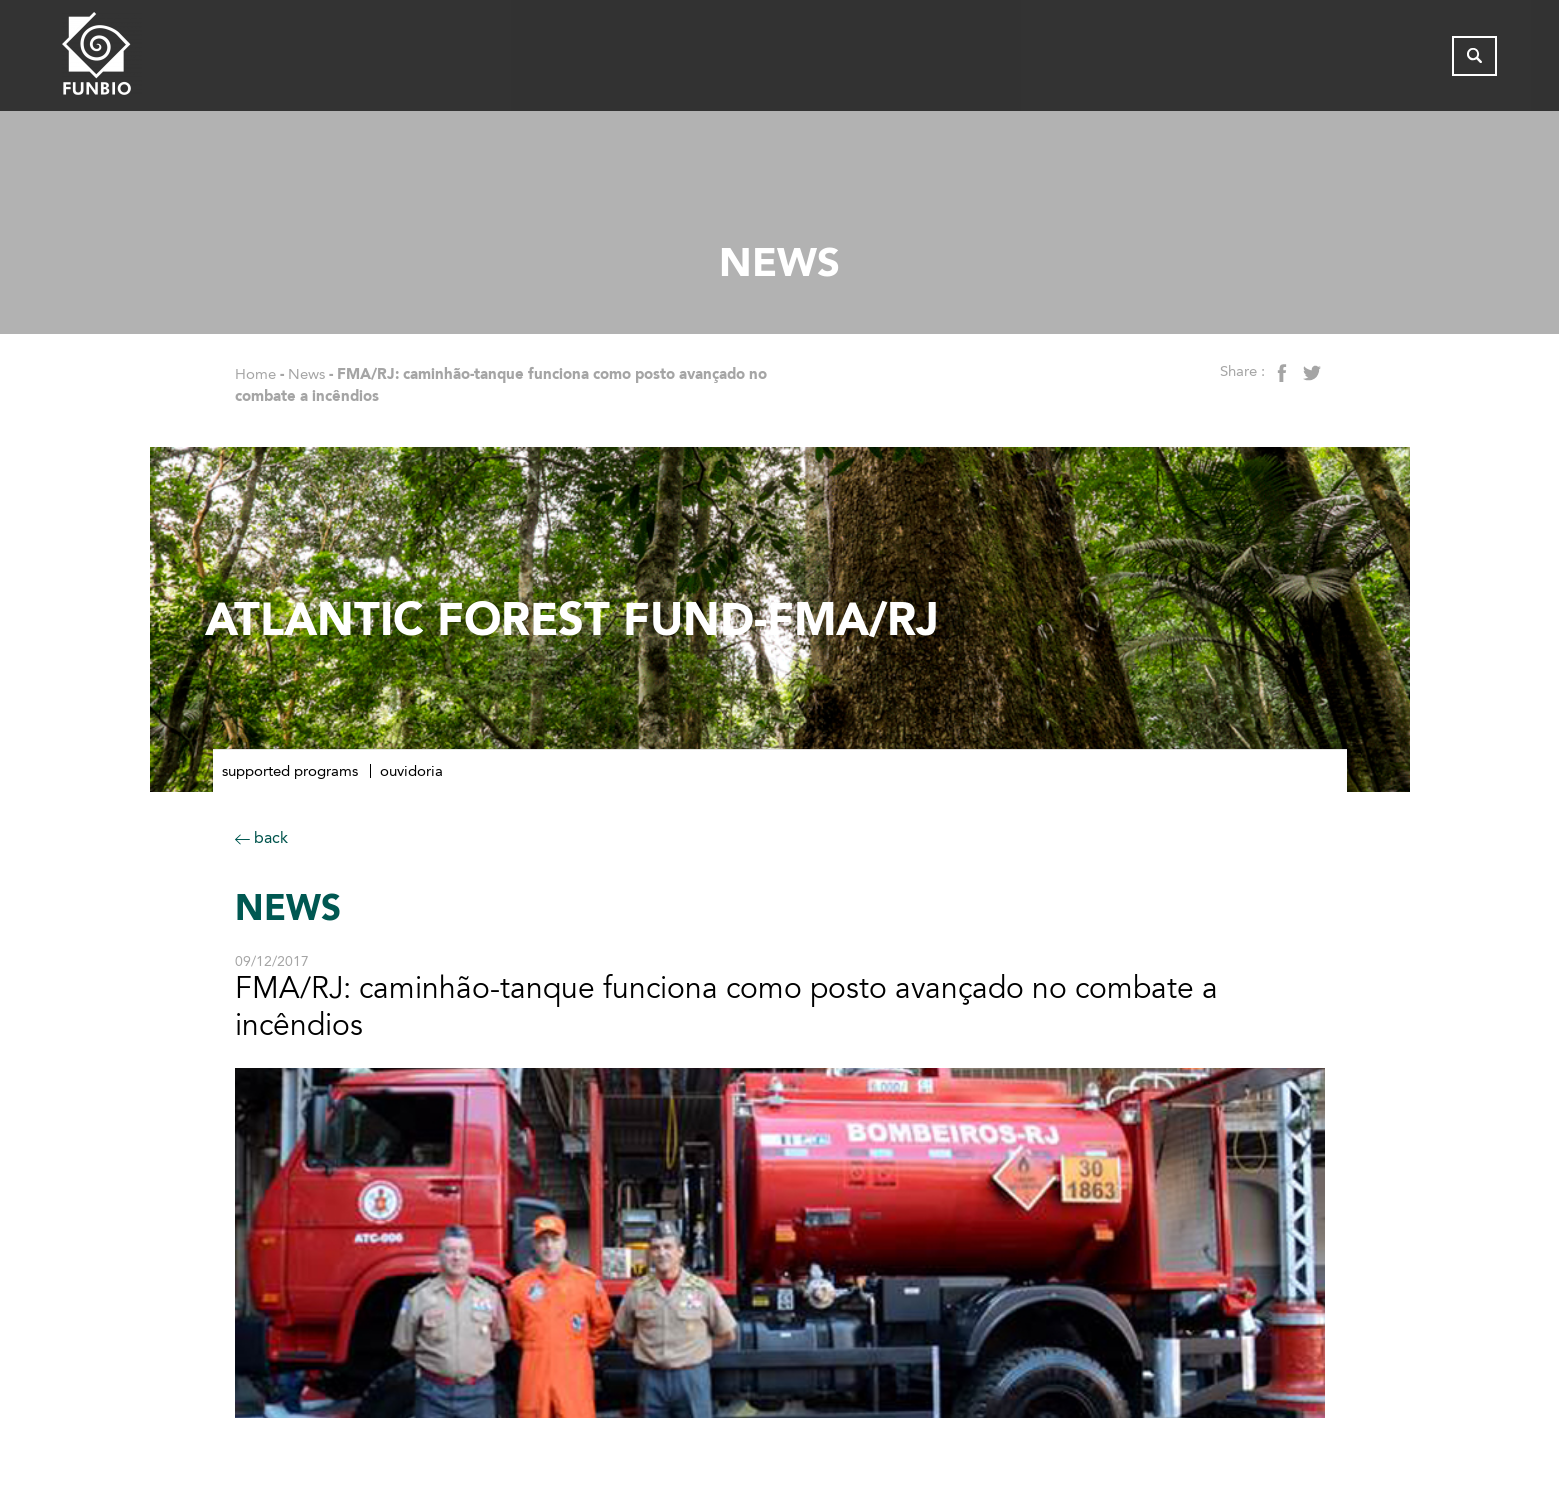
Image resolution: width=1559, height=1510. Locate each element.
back (261, 837)
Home (255, 374)
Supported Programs (290, 771)
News (306, 374)
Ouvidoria (411, 771)
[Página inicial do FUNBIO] (157, 58)
